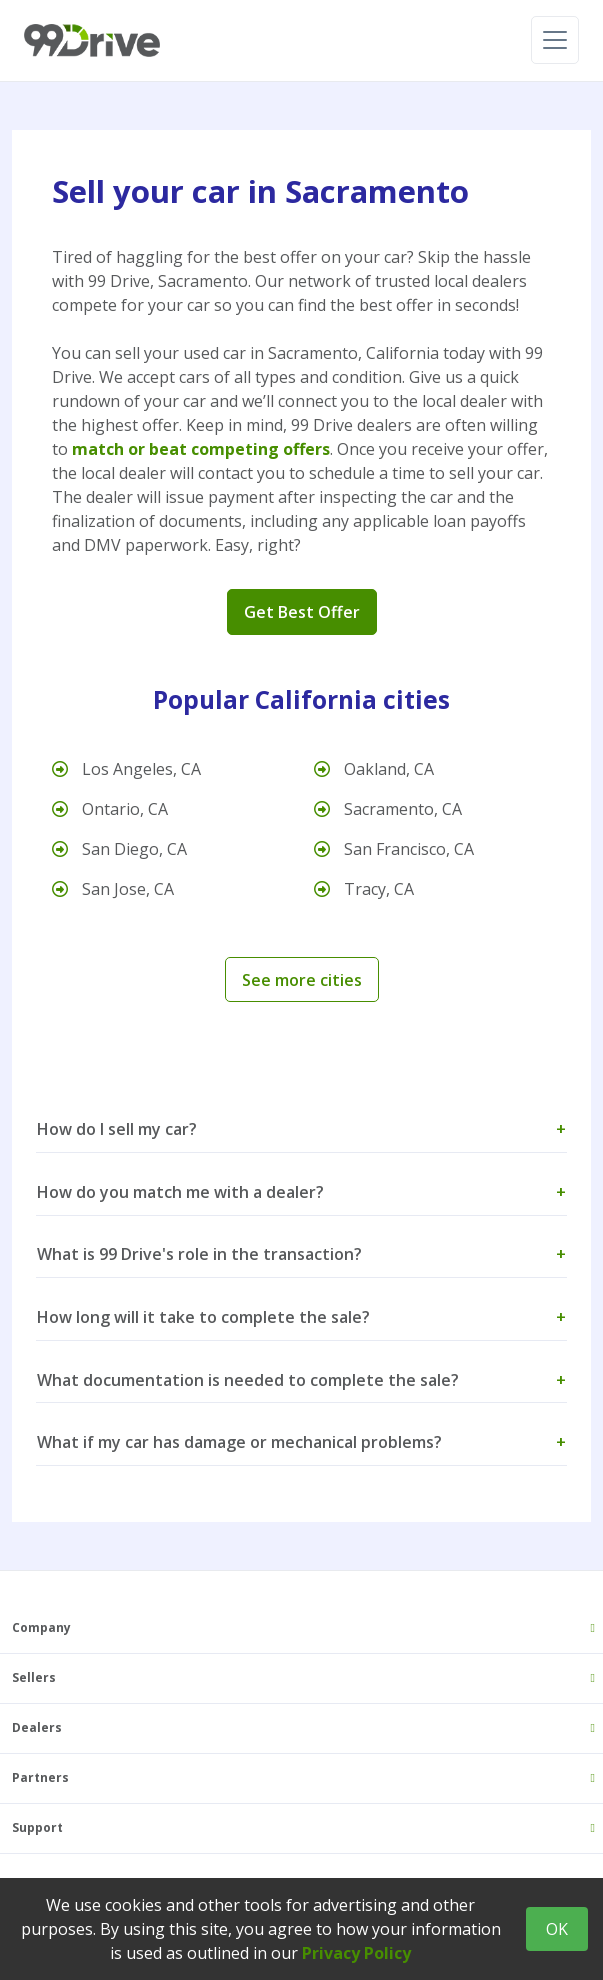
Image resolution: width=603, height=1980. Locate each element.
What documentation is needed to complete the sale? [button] (301, 1380)
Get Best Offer (302, 612)
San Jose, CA (113, 889)
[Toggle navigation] (555, 40)
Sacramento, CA (388, 809)
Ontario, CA (110, 809)
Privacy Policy (356, 1953)
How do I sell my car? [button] (301, 1129)
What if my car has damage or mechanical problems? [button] (301, 1442)
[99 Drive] (92, 40)
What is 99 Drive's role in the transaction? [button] (301, 1254)
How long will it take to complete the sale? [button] (301, 1317)
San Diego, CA (119, 849)
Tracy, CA (364, 889)
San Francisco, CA (394, 849)
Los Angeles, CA (126, 769)
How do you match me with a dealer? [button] (301, 1192)
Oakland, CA (374, 769)
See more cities (302, 980)
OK (557, 1929)
